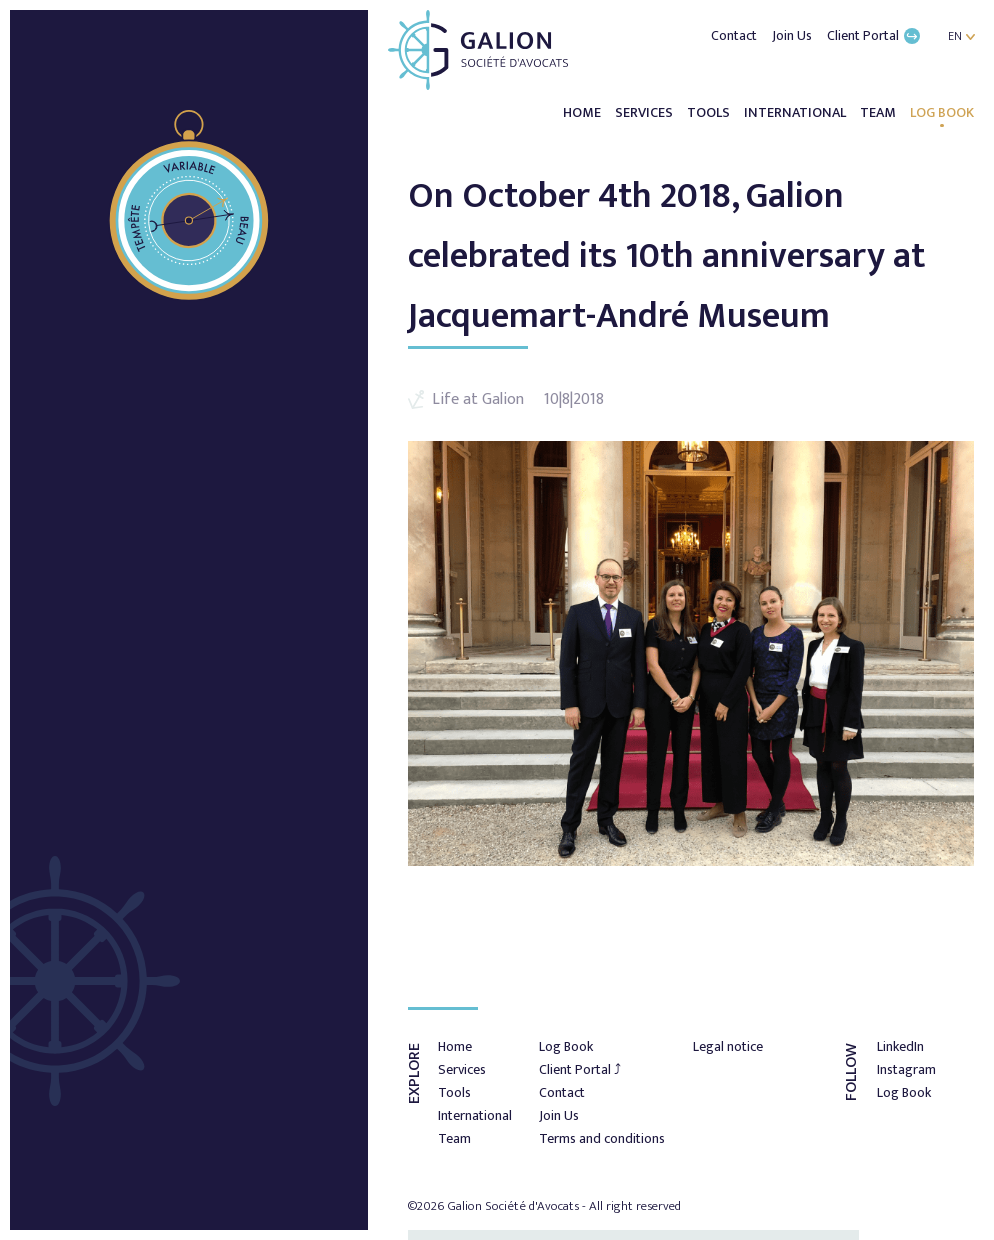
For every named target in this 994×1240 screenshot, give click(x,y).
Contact (735, 35)
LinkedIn (900, 1046)
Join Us (793, 35)
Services (645, 112)
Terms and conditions (602, 1138)
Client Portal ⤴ (580, 1069)
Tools (710, 112)
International (796, 112)
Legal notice (728, 1046)
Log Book (942, 112)
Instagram (906, 1069)
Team (879, 112)
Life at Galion (478, 399)
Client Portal (873, 35)
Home (583, 112)
